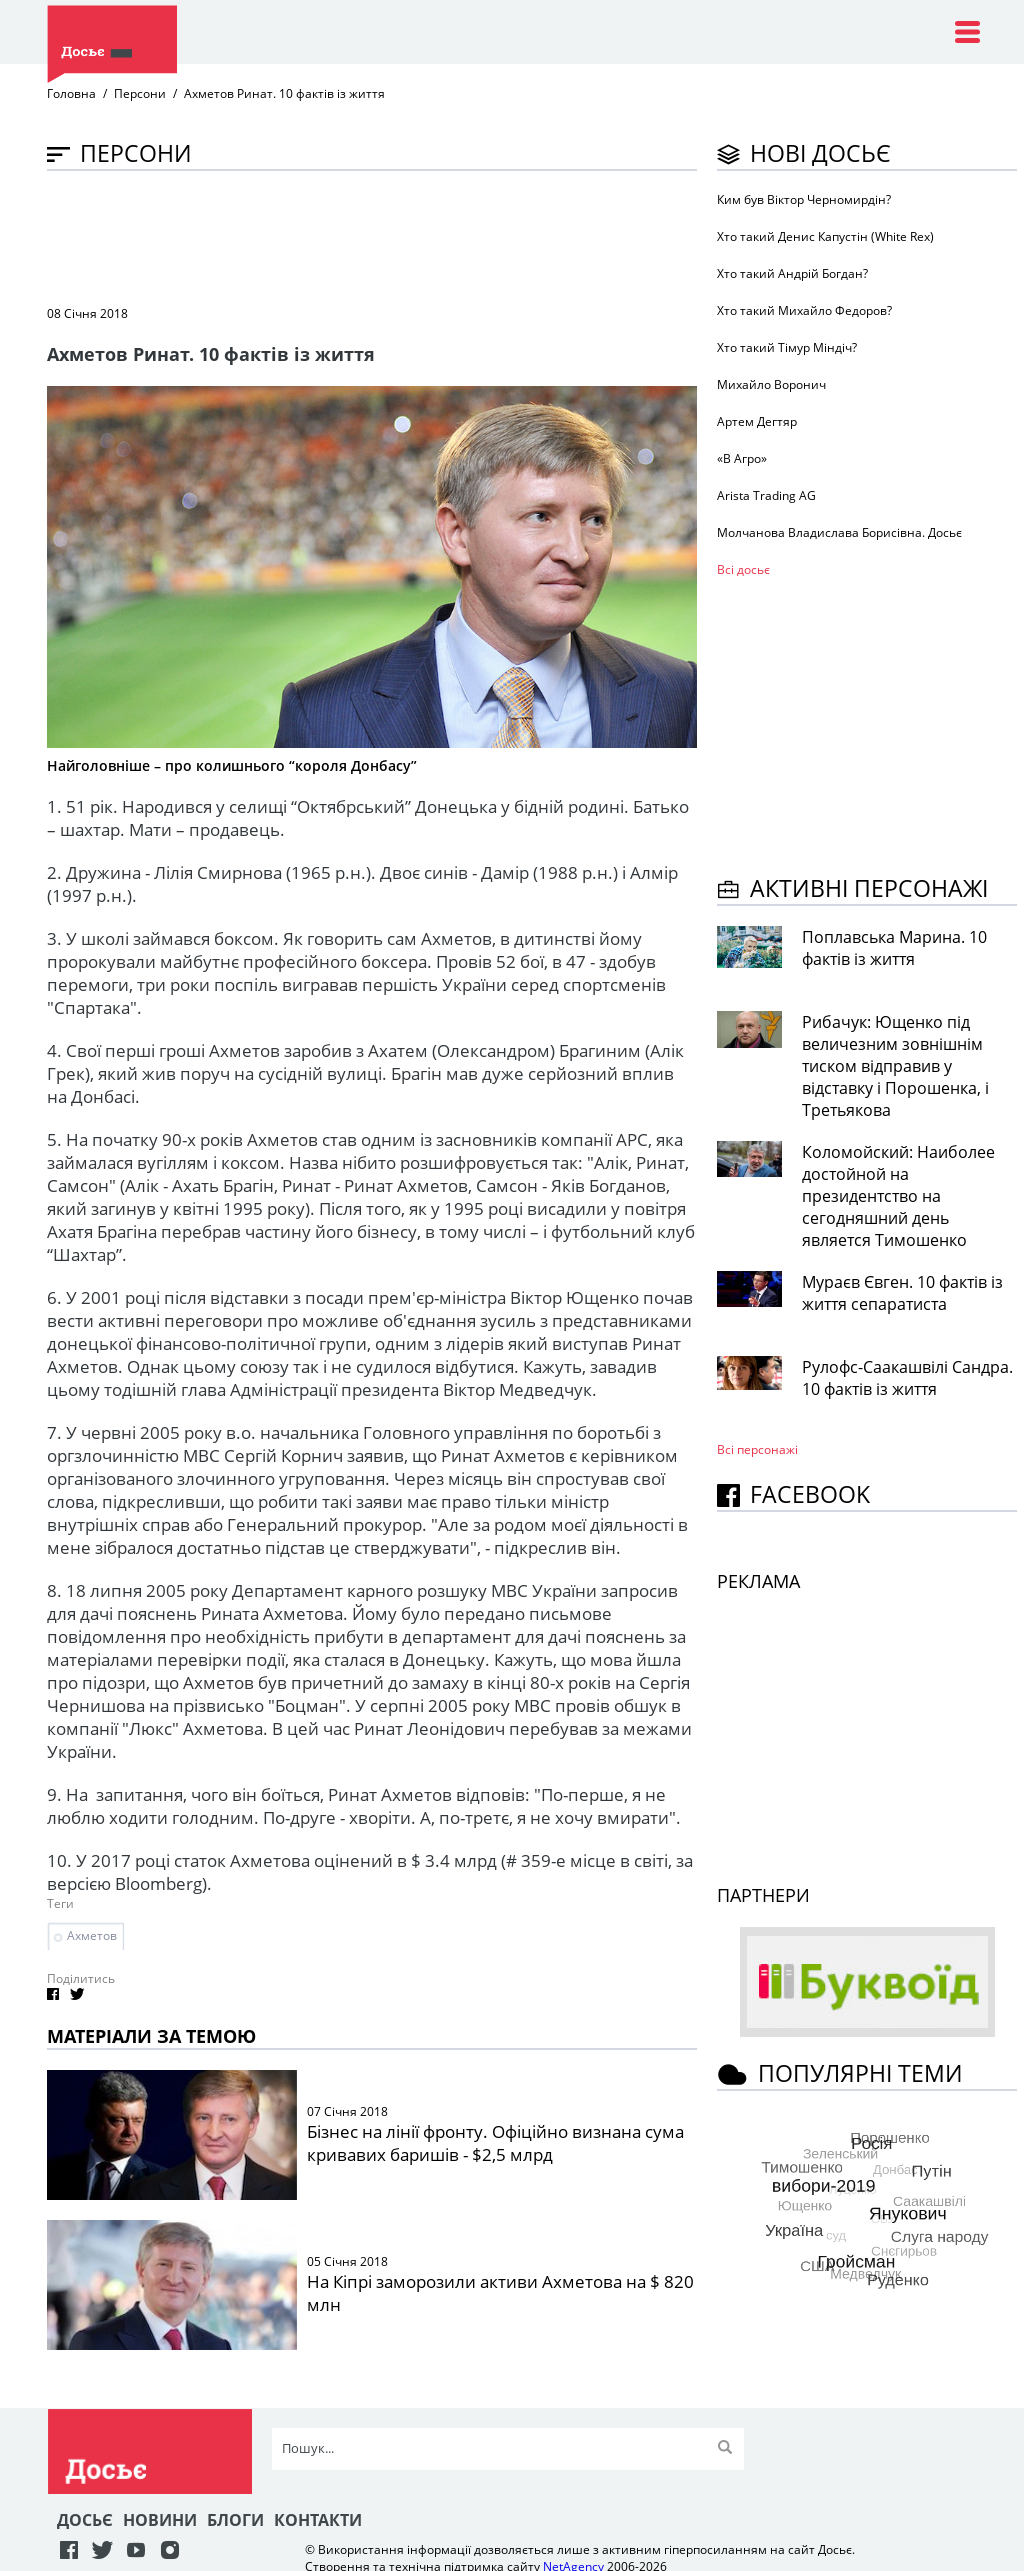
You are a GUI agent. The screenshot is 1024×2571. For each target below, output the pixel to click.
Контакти (318, 2520)
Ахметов (92, 1935)
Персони (140, 93)
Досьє (85, 2520)
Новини (160, 2520)
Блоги (235, 2520)
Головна (71, 93)
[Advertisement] (411, 236)
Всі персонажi (757, 1449)
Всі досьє (743, 569)
